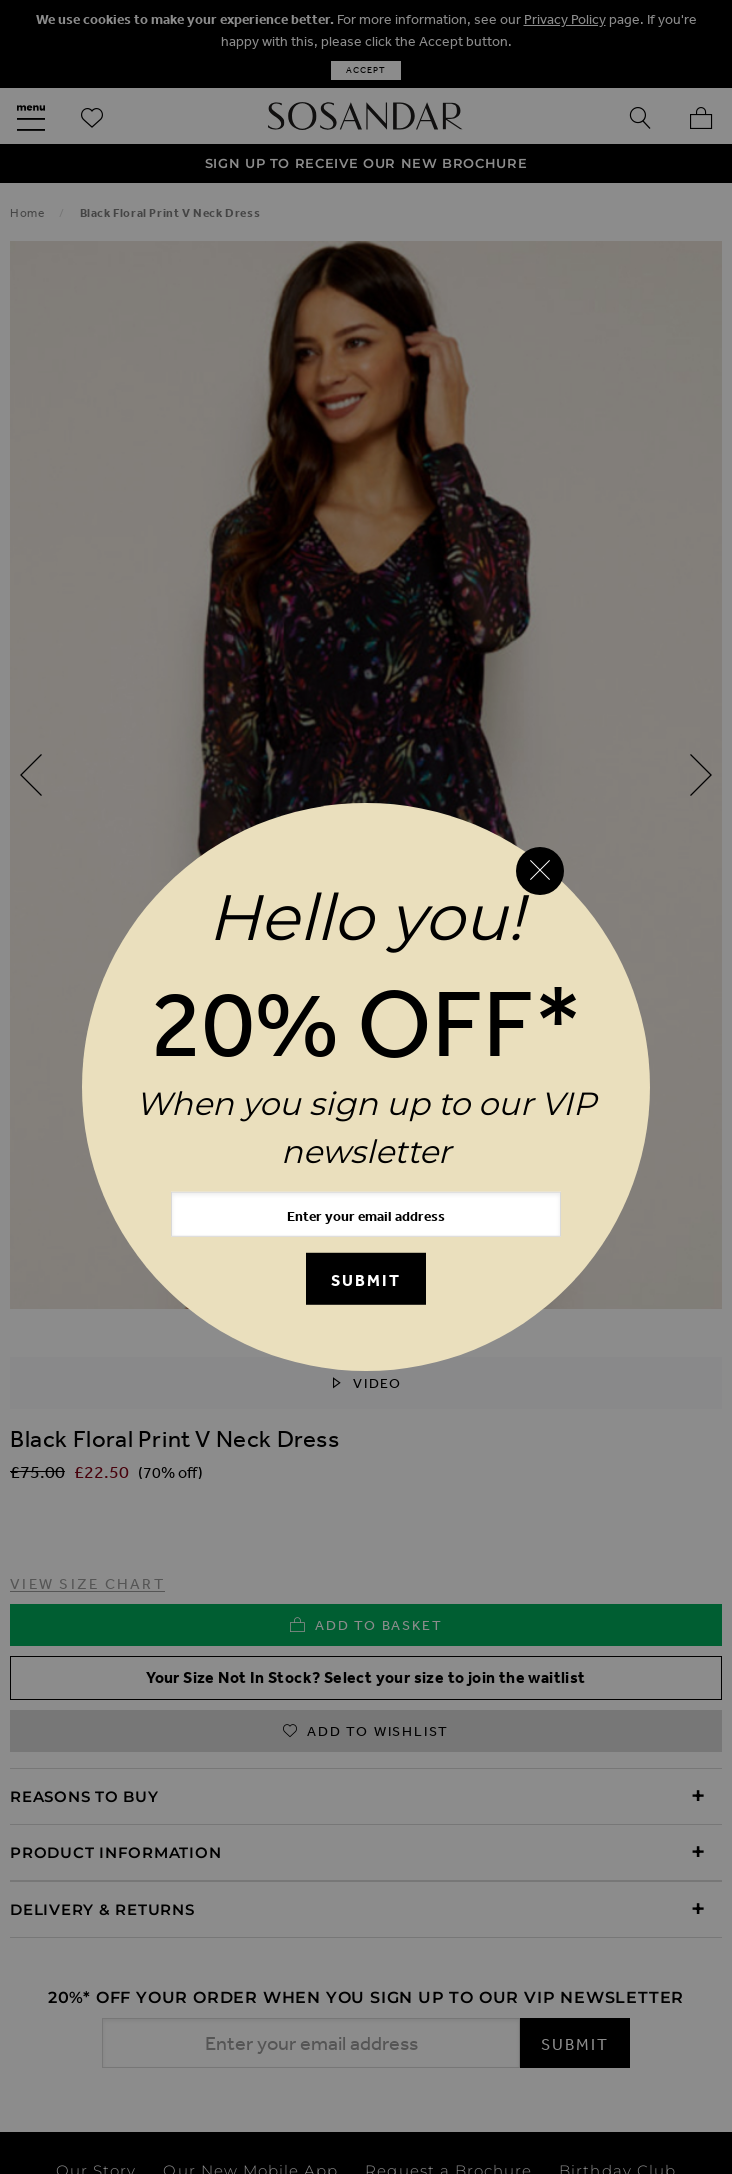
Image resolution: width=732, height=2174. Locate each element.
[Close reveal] (540, 871)
